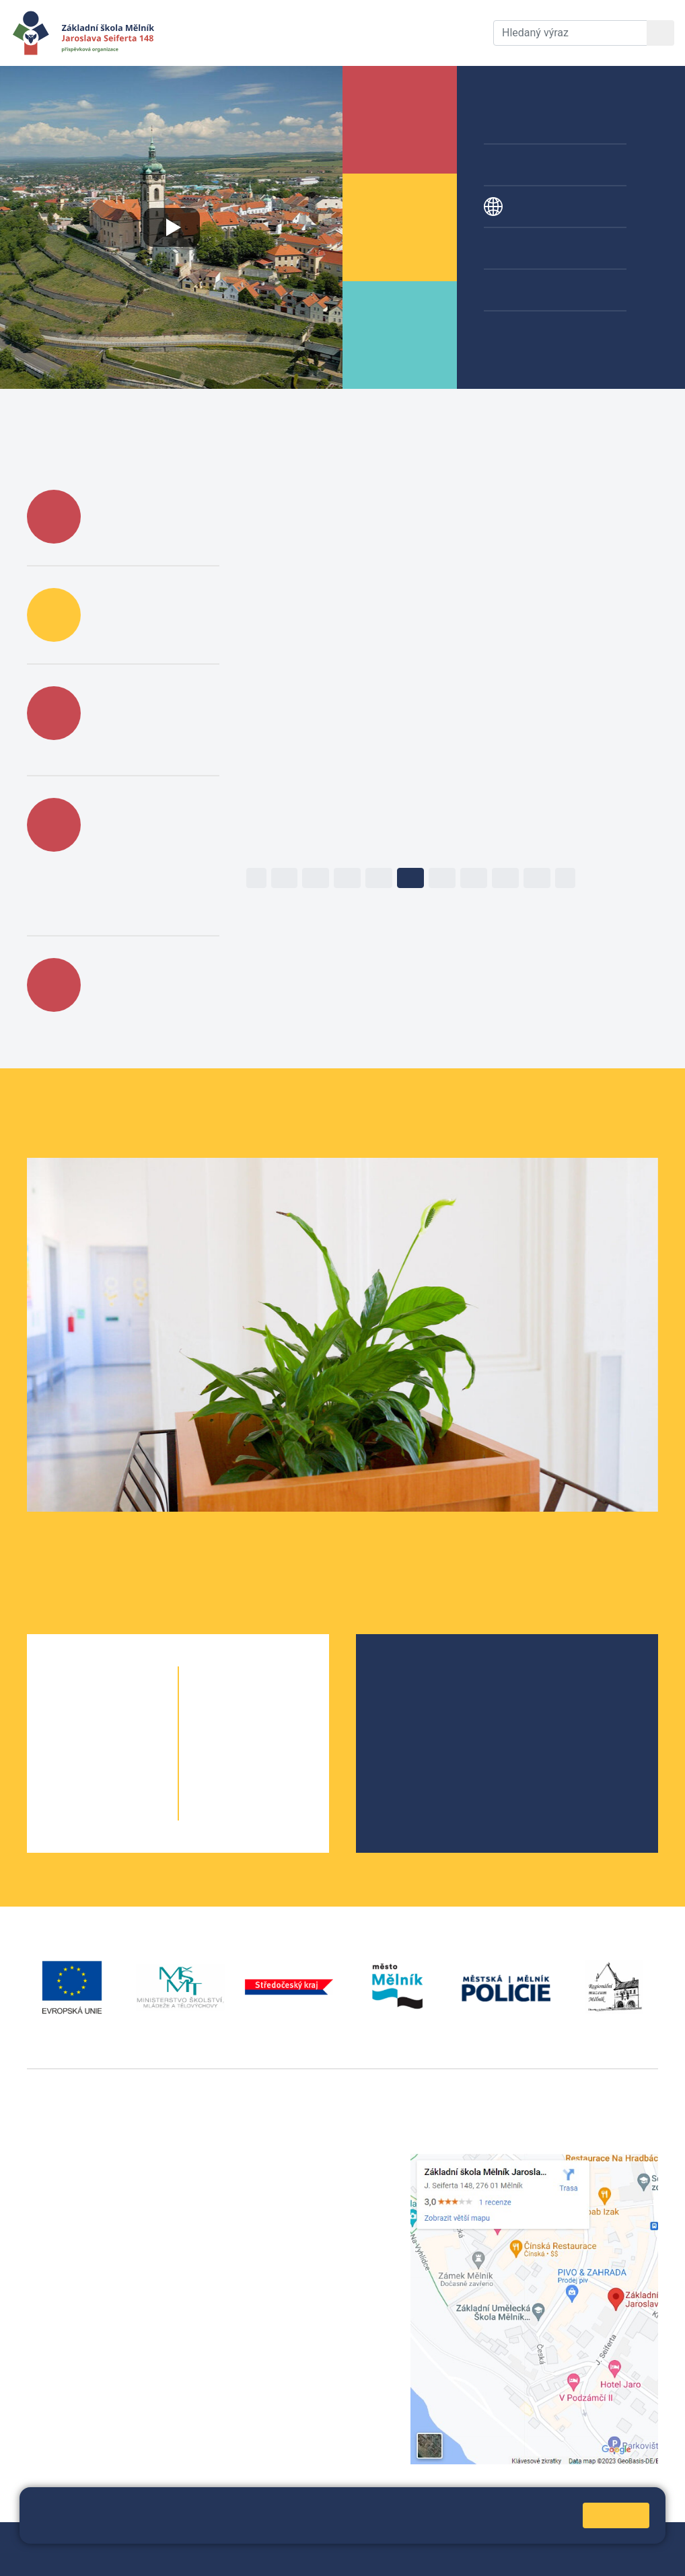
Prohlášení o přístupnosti (87, 2556)
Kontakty (444, 32)
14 (347, 877)
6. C (277, 1704)
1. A (78, 1704)
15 (379, 877)
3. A (78, 1758)
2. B (126, 1731)
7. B (277, 1731)
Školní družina (538, 123)
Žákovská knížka (544, 331)
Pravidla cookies (207, 2527)
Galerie (521, 290)
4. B (126, 1785)
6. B (253, 1704)
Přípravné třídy (540, 164)
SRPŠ (401, 1760)
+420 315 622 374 (290, 2161)
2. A (78, 1731)
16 (410, 877)
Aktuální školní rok (272, 32)
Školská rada (419, 1695)
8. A (230, 1758)
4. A (78, 1785)
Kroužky (524, 248)
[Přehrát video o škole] (171, 227)
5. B (126, 1812)
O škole (406, 1674)
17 (442, 877)
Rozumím (616, 2515)
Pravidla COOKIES (196, 2556)
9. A (230, 1785)
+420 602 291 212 (290, 2177)
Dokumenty (373, 32)
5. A (78, 1812)
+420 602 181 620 (71, 2345)
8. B (277, 1758)
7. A (230, 1731)
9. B (277, 1785)
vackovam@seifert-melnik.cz (97, 2361)
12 (285, 877)
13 (316, 877)
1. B (126, 1704)
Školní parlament (429, 1738)
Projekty (524, 206)
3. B (126, 1758)
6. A (230, 1704)
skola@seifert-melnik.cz (305, 2209)
